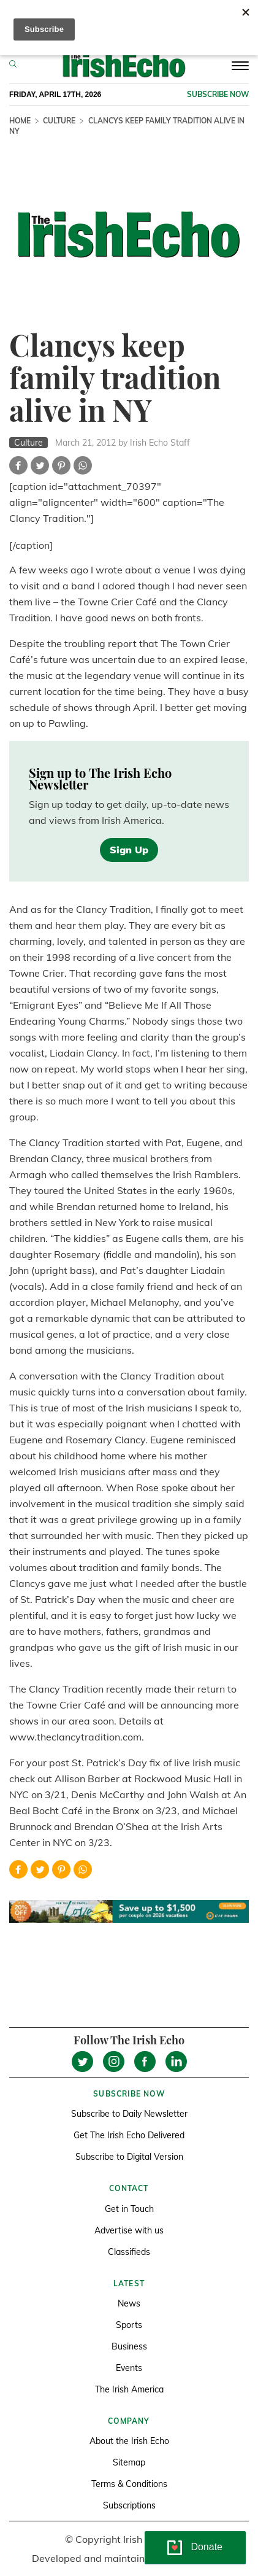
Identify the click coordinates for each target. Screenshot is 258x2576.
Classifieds (129, 2251)
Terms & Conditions (129, 2483)
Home (20, 120)
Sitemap (129, 2462)
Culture (59, 120)
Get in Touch (129, 2208)
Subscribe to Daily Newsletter (129, 2113)
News (129, 2303)
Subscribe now (218, 94)
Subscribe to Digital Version (129, 2156)
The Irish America (129, 2389)
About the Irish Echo (129, 2440)
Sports (129, 2324)
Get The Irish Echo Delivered (129, 2135)
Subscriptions (129, 2505)
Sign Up (129, 850)
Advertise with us (129, 2230)
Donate (206, 2547)
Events (129, 2367)
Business (129, 2346)
